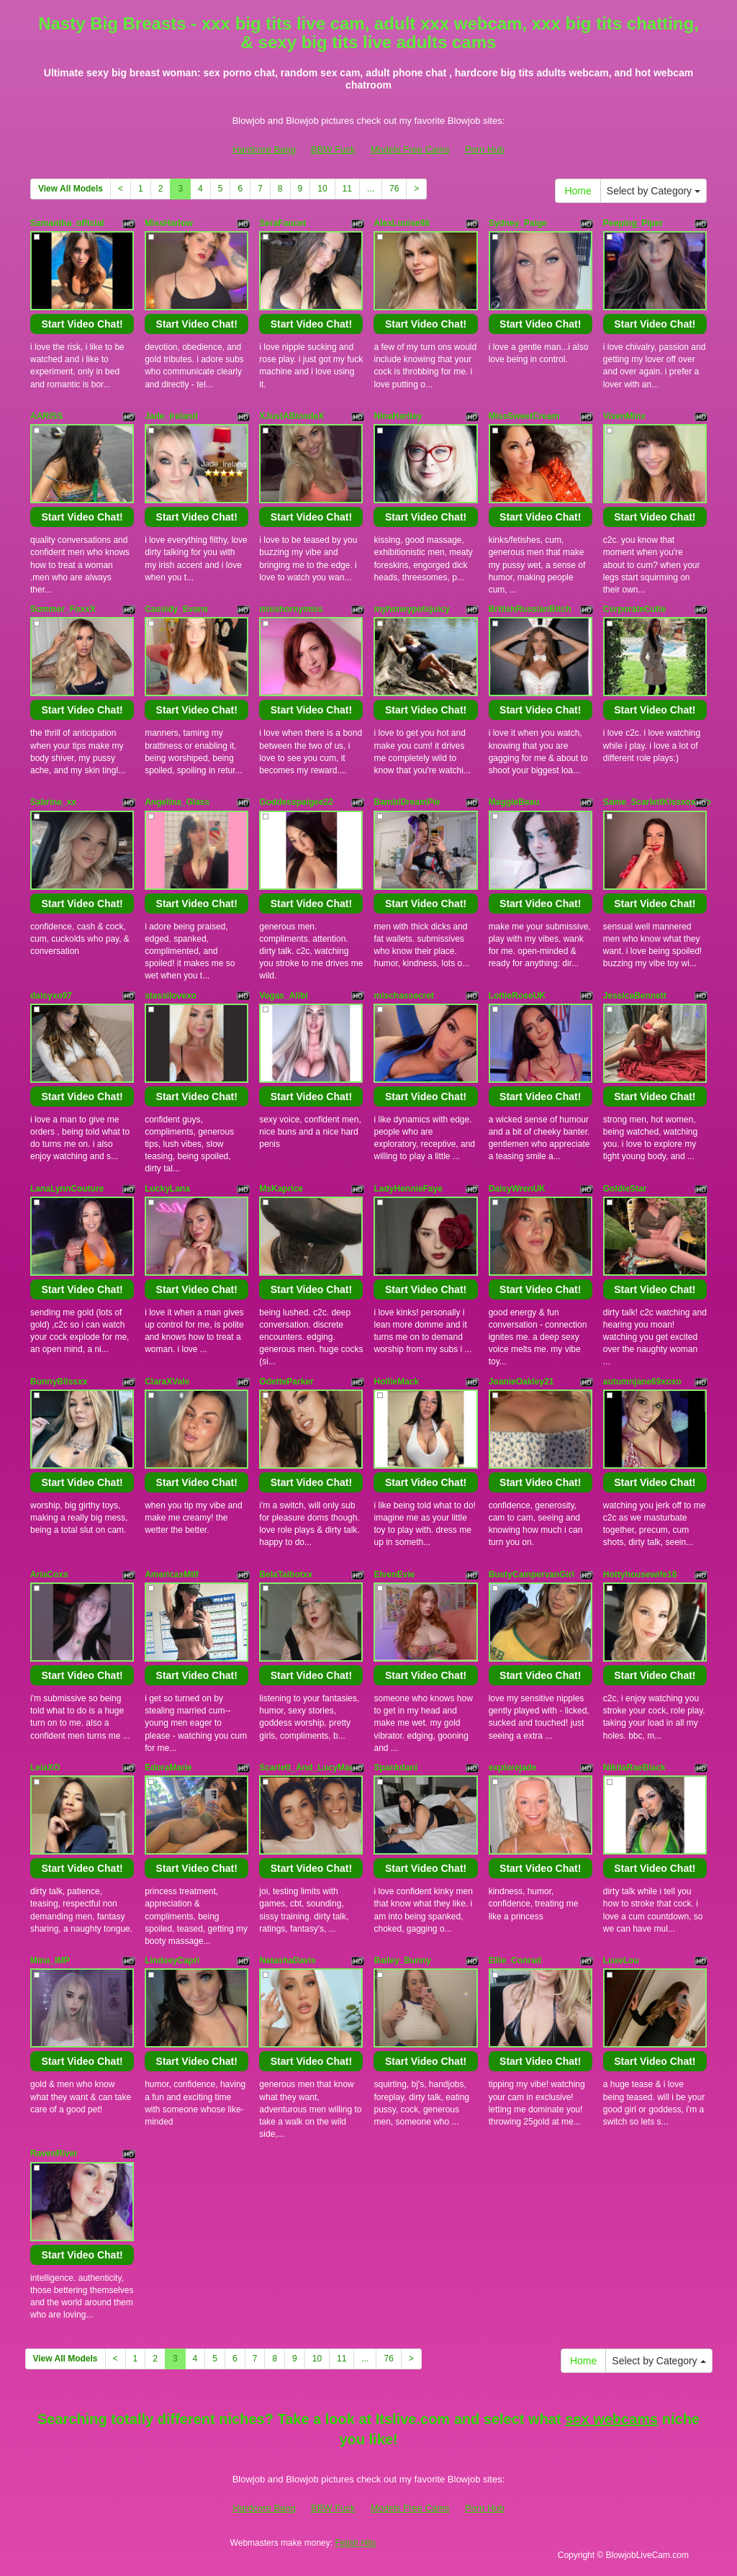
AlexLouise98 (401, 223)
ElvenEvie (394, 1575)
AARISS (46, 416)
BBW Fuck (333, 149)
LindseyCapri (172, 1960)
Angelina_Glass (177, 802)
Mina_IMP (50, 1960)
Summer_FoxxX (63, 609)
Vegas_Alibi (283, 996)
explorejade (513, 1767)
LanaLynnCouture (67, 1189)
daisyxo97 (51, 996)
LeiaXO (45, 1767)
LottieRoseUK (517, 996)
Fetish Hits (355, 2543)
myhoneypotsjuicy (411, 609)
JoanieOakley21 (521, 1382)
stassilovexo (170, 996)
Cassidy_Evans (176, 609)
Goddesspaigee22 (296, 802)
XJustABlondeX (291, 416)
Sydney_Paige (518, 223)
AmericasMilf (172, 1575)
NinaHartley (398, 416)
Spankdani (395, 1767)
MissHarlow (169, 223)
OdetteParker (286, 1382)
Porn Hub (485, 149)
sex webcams (611, 2419)
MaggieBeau (514, 802)
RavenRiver (54, 2153)
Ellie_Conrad (515, 1960)
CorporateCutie (634, 609)
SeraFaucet (282, 223)
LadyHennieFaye (408, 1189)
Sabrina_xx (53, 802)
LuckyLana (167, 1189)
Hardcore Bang (263, 149)
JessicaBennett (634, 996)
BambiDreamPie (407, 802)
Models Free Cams (410, 149)
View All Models (70, 189)
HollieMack (396, 1382)
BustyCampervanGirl (531, 1575)
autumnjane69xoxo (642, 1382)
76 (394, 189)
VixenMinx (624, 416)
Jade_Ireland (171, 416)
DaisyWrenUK (517, 1189)
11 (347, 189)
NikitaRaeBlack (634, 1767)
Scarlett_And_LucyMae (306, 1767)
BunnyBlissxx (58, 1382)
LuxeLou (621, 1960)
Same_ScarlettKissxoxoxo (657, 802)
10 (322, 189)
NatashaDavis (287, 1960)
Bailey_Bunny (402, 1960)
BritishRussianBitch (530, 609)
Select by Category (653, 191)
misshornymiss (290, 609)
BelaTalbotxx (285, 1575)
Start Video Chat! (81, 324)
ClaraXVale (167, 1382)
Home (577, 191)
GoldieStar (625, 1189)
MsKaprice (281, 1189)
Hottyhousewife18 (640, 1575)
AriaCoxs (49, 1575)
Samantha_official (67, 223)
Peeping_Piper (633, 223)
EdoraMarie (168, 1767)
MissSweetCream (524, 416)
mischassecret (403, 996)
